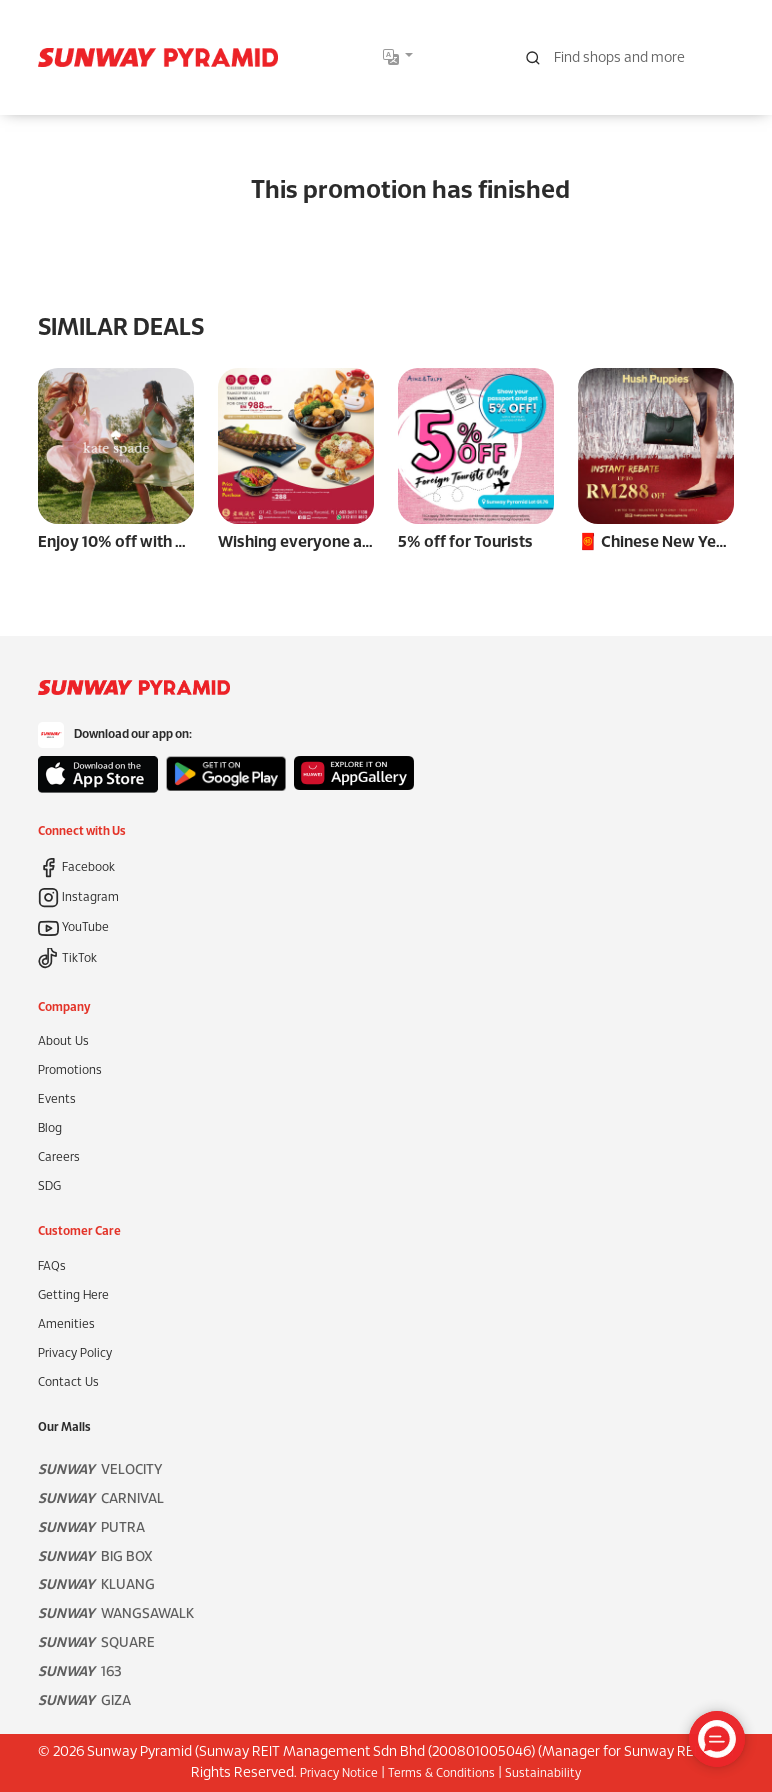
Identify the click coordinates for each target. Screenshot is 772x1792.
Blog (50, 1128)
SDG (49, 1186)
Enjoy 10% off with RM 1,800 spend (165, 542)
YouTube (73, 927)
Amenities (66, 1324)
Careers (59, 1157)
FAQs (52, 1266)
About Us (63, 1041)
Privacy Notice (339, 1773)
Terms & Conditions (441, 1773)
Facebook (76, 867)
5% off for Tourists (465, 542)
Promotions (70, 1070)
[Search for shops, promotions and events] (624, 58)
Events (57, 1099)
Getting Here (73, 1295)
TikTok (67, 958)
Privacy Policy (75, 1353)
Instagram (78, 897)
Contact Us (68, 1382)
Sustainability (543, 1773)
